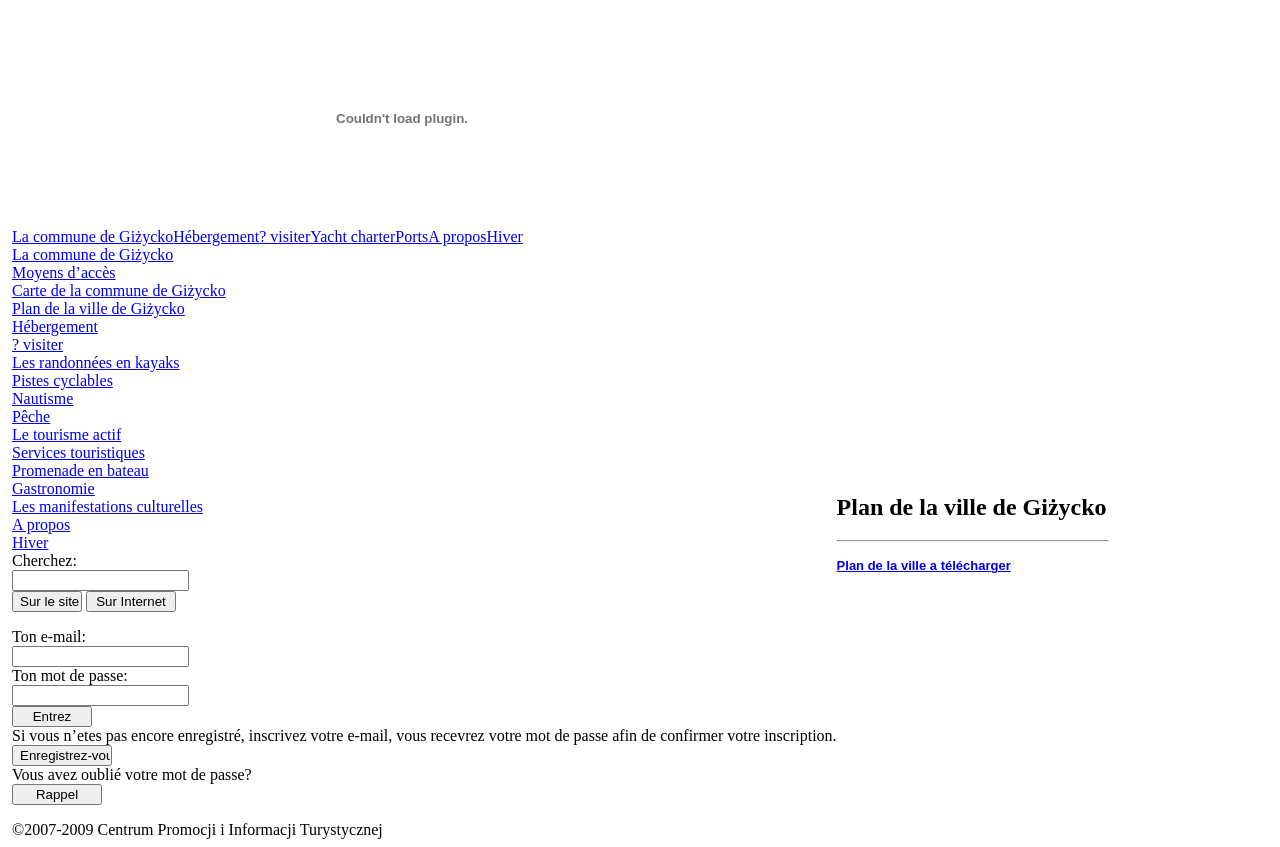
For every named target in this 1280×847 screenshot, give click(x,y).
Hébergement (216, 236)
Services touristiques (78, 452)
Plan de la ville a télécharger (924, 565)
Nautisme (42, 398)
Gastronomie (53, 488)
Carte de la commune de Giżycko (119, 290)
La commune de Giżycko (92, 236)
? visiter (284, 236)
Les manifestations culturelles (107, 506)
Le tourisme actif (66, 434)
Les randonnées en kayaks (96, 362)
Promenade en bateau (80, 470)
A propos (457, 236)
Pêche (31, 416)
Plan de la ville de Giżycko (98, 308)
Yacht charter (352, 236)
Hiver (504, 236)
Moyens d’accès (64, 272)
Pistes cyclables (62, 380)
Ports (411, 236)
